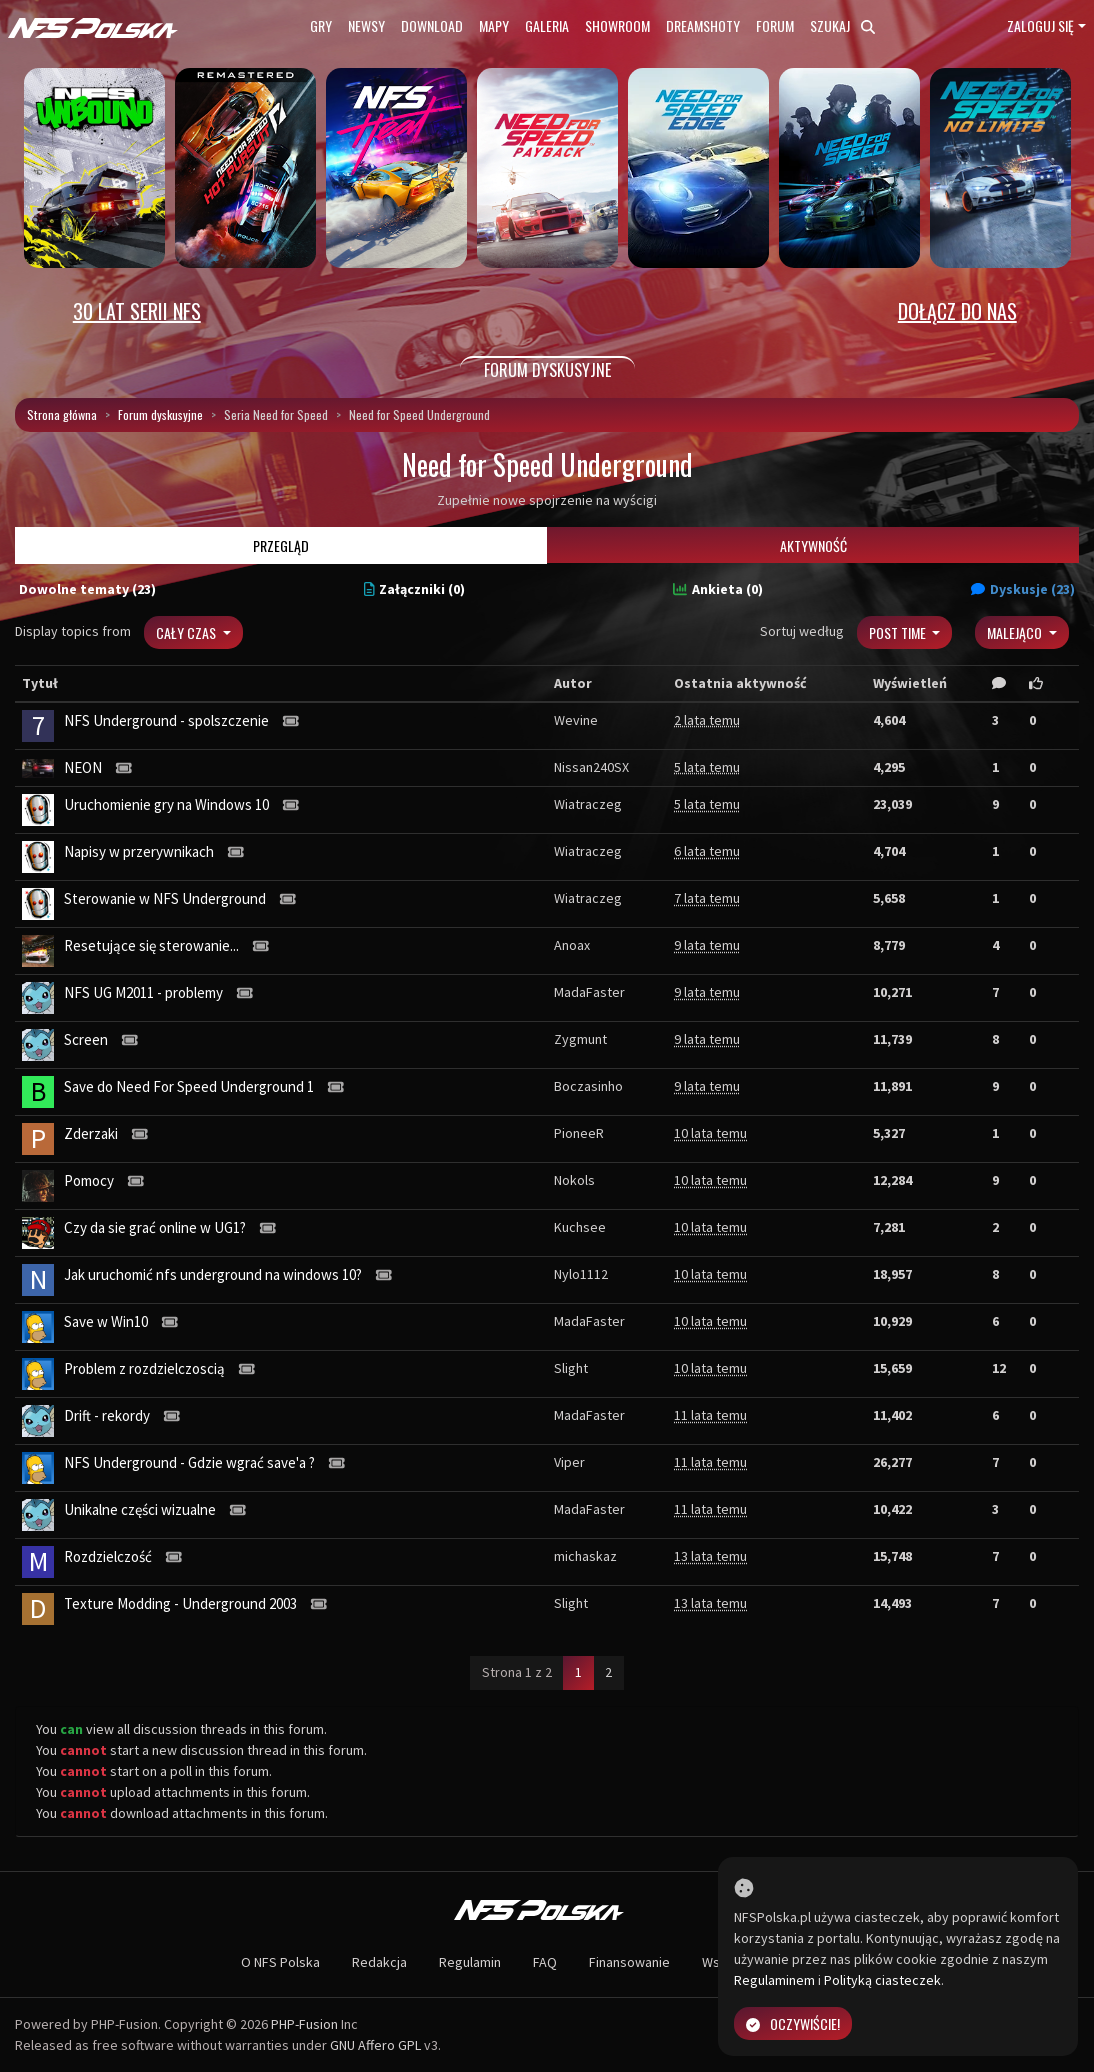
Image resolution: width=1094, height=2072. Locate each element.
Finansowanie (629, 1962)
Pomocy (89, 1180)
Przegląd (281, 545)
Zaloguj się (1040, 25)
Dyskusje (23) (1023, 589)
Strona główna (62, 414)
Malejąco (1016, 632)
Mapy (494, 25)
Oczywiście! (793, 2023)
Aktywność (813, 545)
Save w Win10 (106, 1321)
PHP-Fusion (304, 2024)
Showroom (617, 25)
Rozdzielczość (108, 1556)
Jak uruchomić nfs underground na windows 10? (213, 1274)
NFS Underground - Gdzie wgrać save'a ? (189, 1462)
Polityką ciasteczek (882, 1980)
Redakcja (379, 1962)
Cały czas (187, 632)
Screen (86, 1039)
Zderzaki (91, 1133)
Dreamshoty (703, 25)
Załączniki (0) (415, 589)
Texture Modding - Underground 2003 (180, 1603)
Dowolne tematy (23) (87, 589)
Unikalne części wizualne (140, 1509)
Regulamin (470, 1962)
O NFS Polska (280, 1962)
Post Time (899, 632)
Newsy (366, 25)
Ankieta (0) (718, 589)
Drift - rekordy (107, 1415)
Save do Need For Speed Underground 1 (189, 1086)
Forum (775, 25)
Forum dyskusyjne (160, 414)
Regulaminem (774, 1980)
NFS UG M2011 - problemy (143, 992)
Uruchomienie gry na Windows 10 (166, 804)
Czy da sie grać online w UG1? (155, 1227)
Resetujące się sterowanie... (151, 945)
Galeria (547, 25)
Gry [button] (321, 25)
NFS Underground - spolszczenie (166, 720)
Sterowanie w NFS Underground (165, 898)
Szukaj (842, 25)
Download (432, 25)
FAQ (545, 1962)
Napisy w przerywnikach (139, 851)
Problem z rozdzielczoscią (144, 1368)
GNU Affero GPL (375, 2045)
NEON (83, 767)
